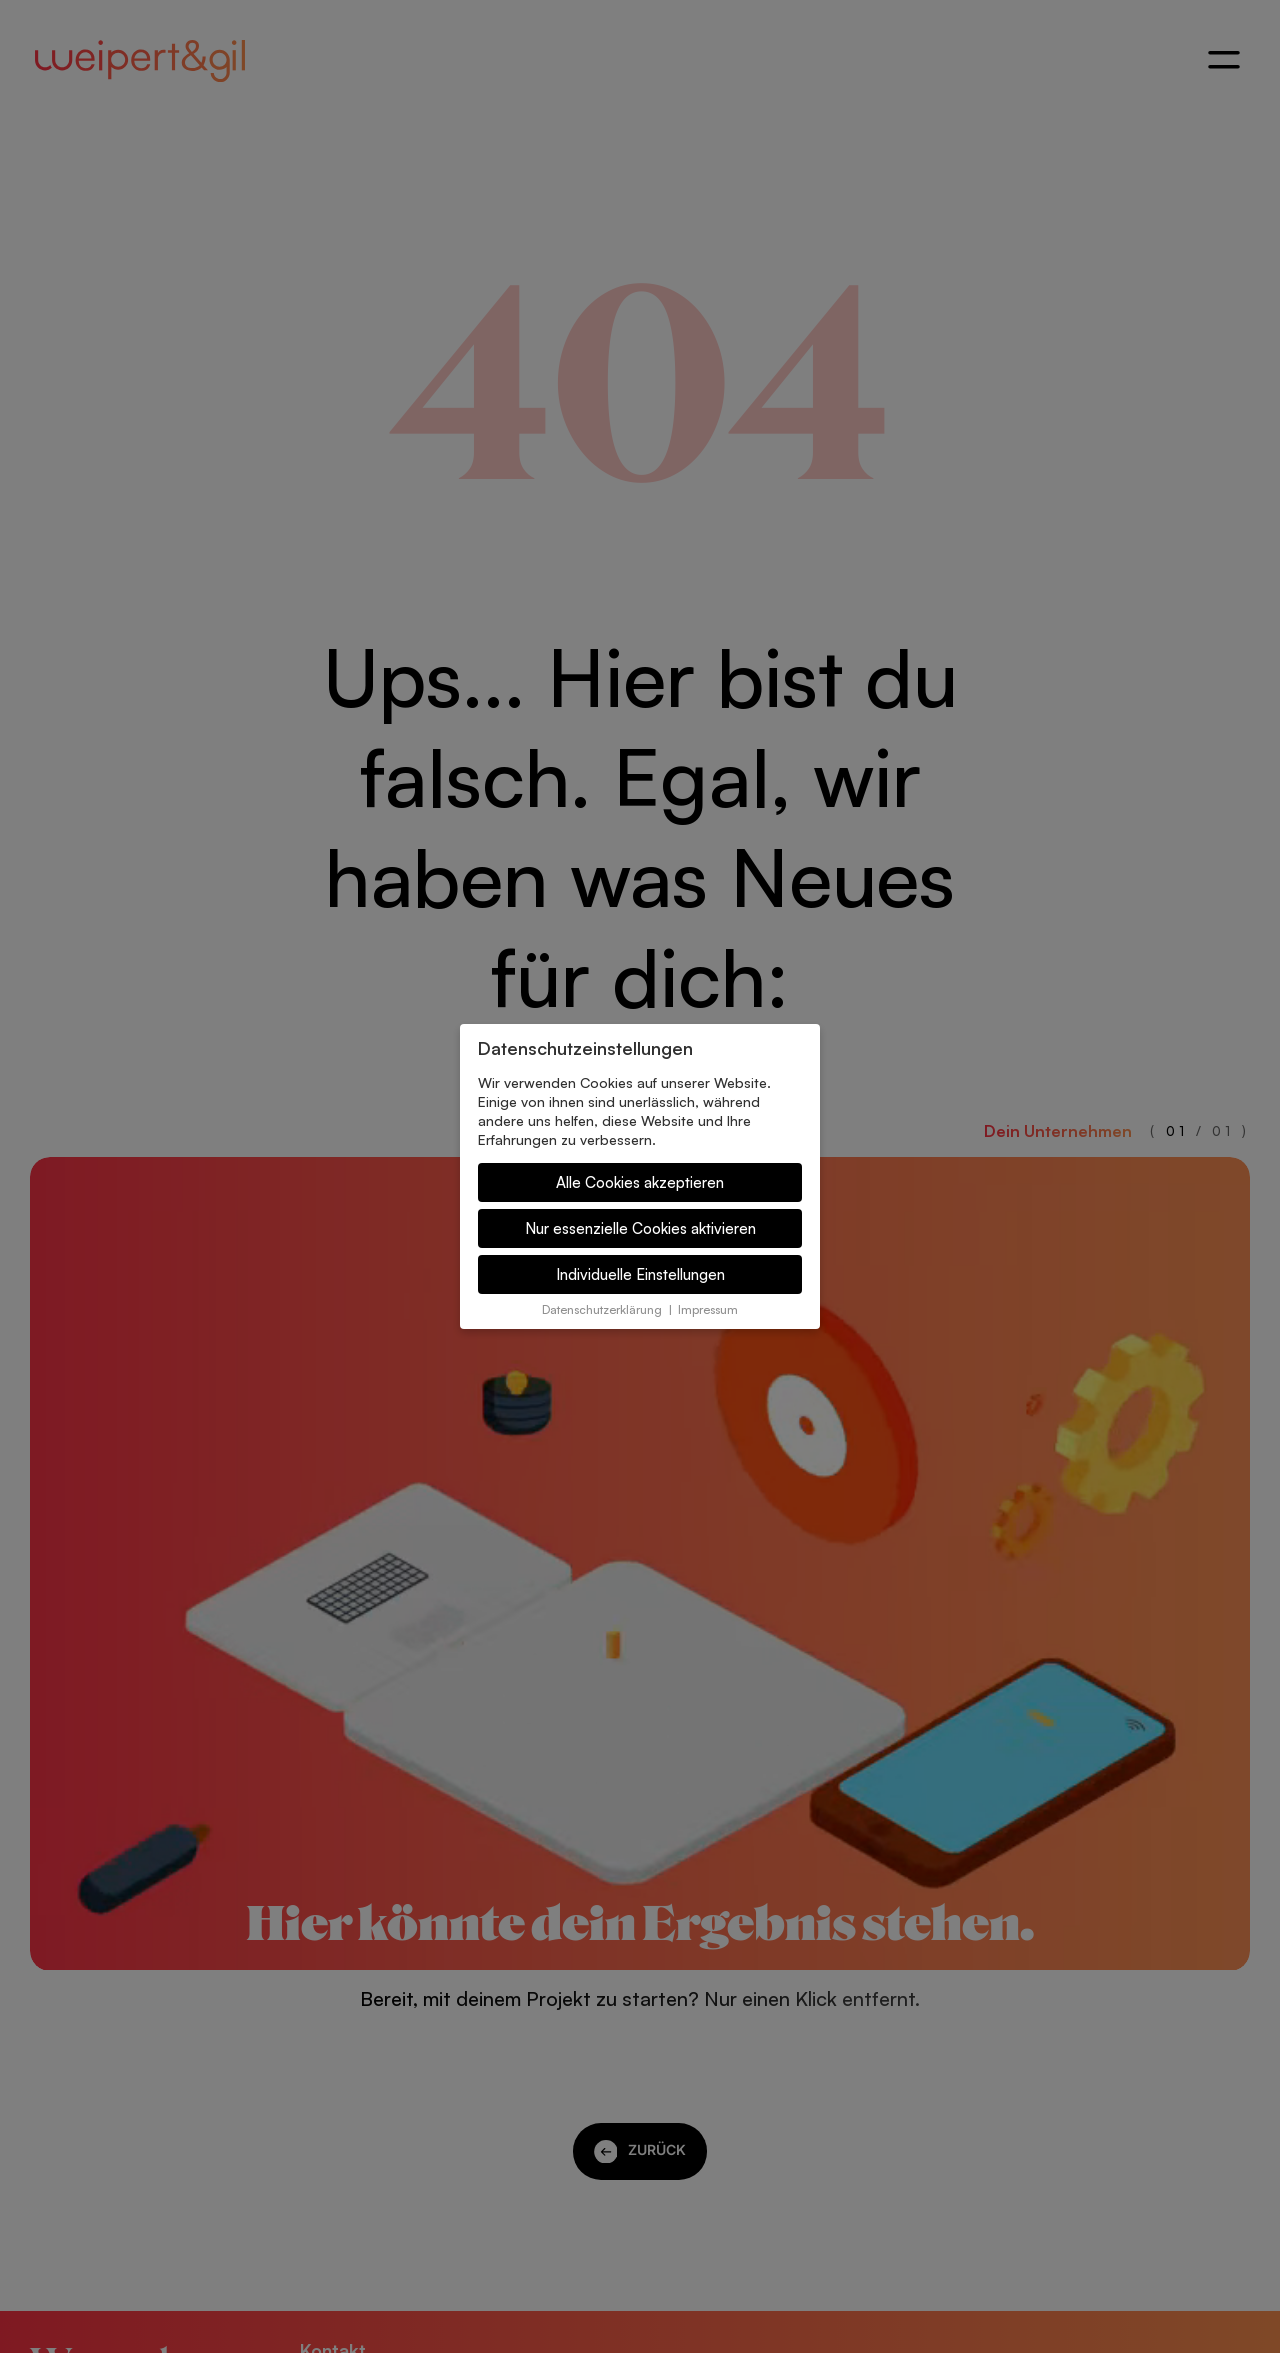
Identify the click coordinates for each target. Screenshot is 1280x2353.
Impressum (708, 1309)
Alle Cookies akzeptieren (640, 1182)
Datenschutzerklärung (602, 1309)
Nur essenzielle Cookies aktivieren (640, 1228)
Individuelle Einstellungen (640, 1274)
